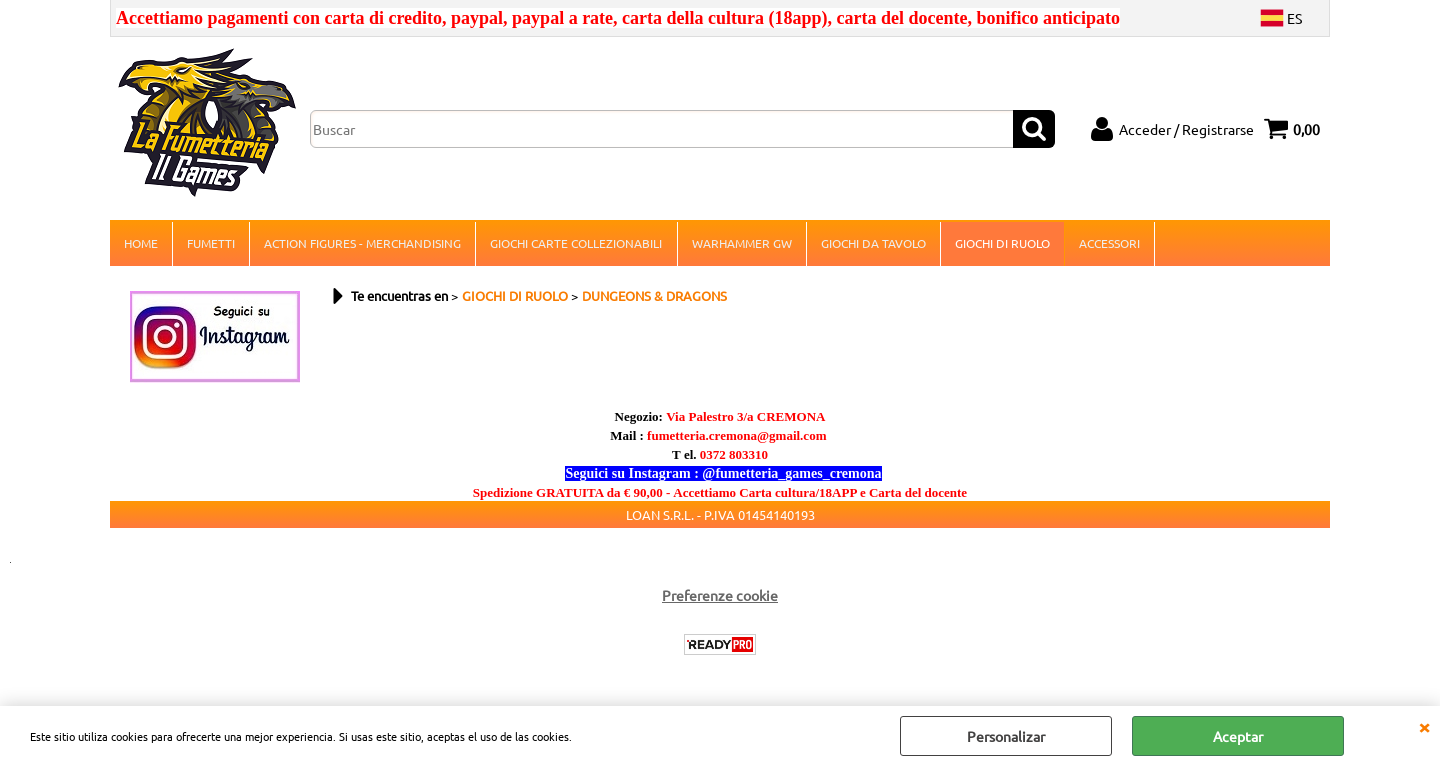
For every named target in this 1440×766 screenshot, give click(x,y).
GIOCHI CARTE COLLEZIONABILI (576, 244)
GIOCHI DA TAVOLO (872, 244)
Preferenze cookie (720, 597)
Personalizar (1006, 736)
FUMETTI (211, 244)
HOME (141, 244)
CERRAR (1424, 726)
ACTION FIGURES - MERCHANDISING (362, 244)
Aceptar (1238, 736)
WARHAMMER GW (741, 244)
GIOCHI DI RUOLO (1001, 244)
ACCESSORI (1108, 244)
